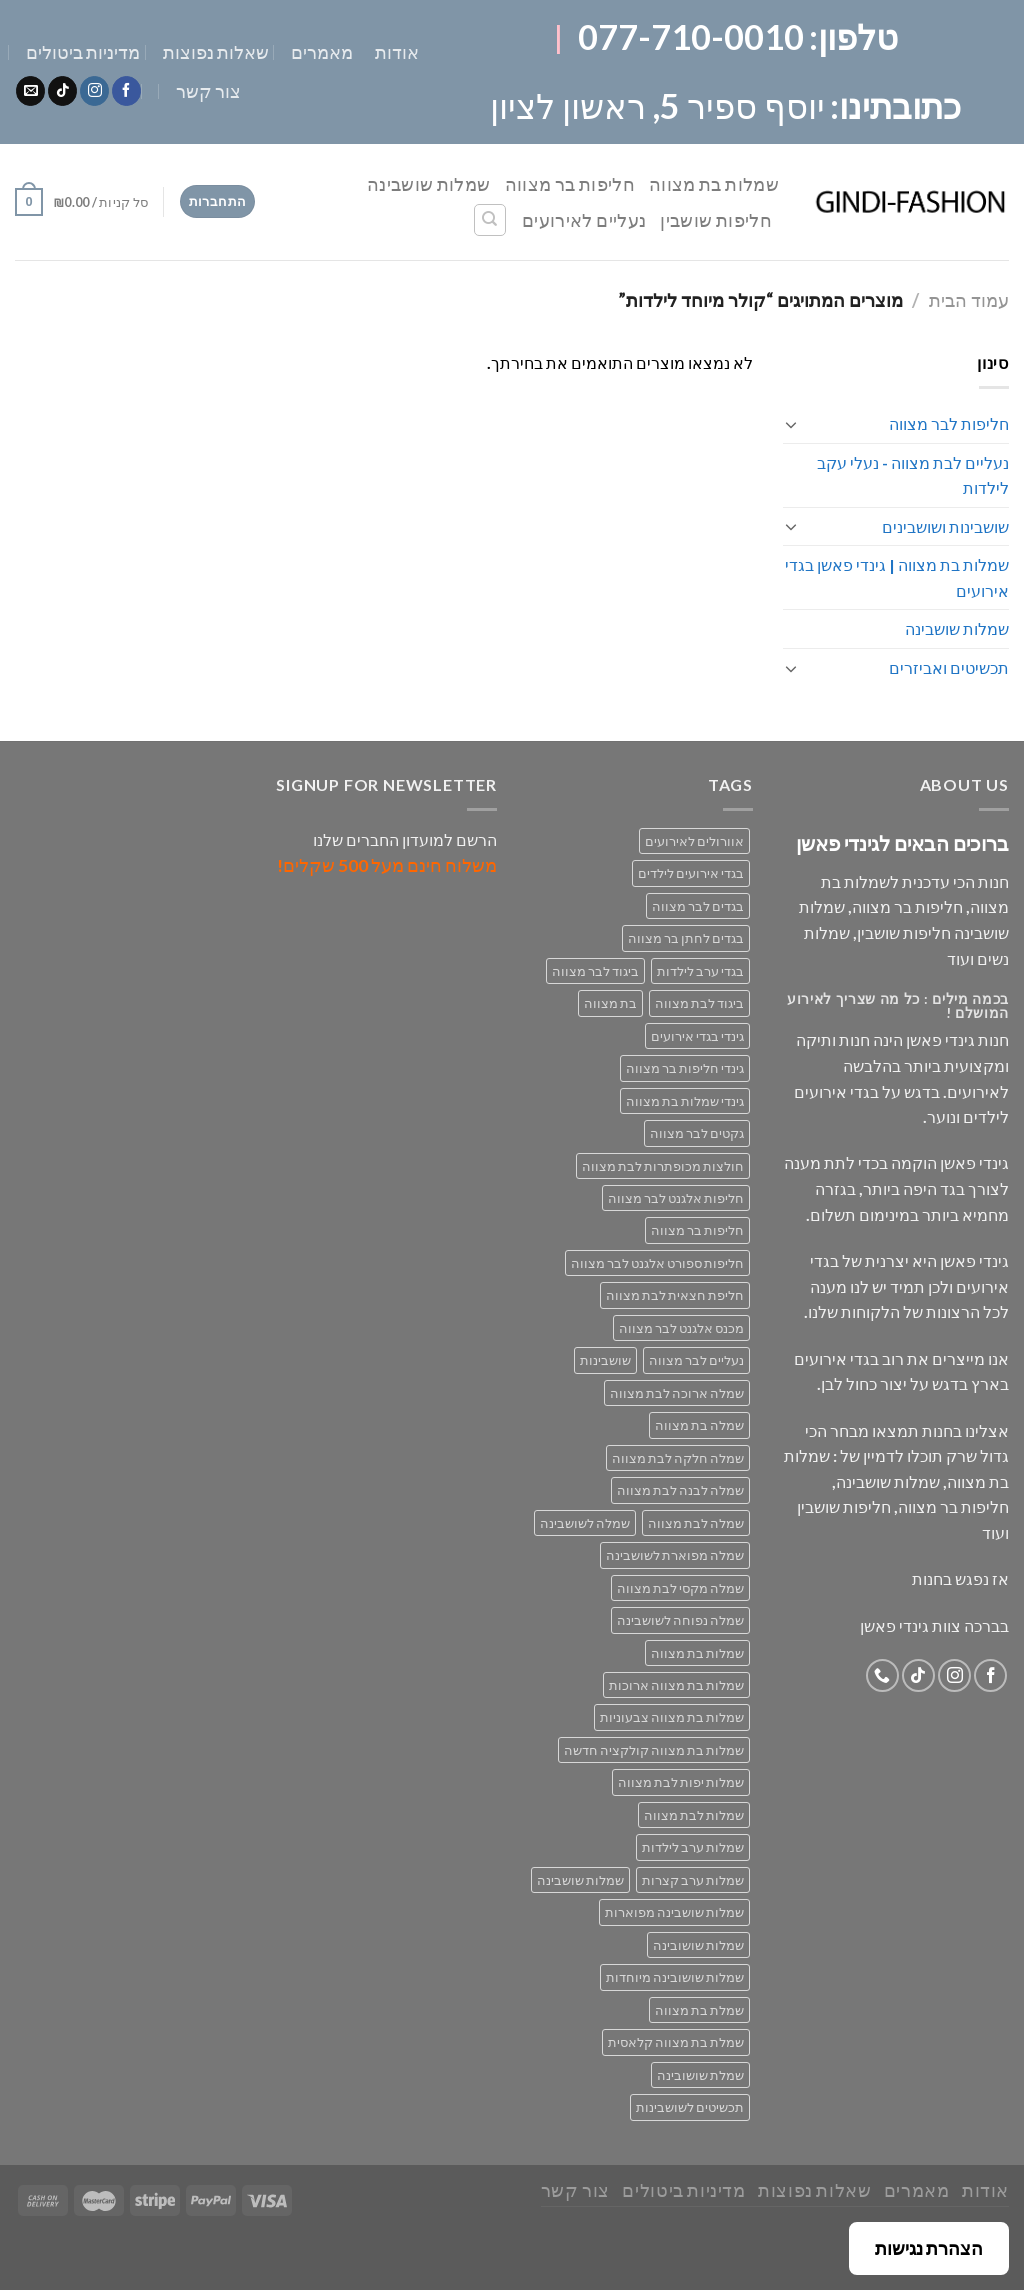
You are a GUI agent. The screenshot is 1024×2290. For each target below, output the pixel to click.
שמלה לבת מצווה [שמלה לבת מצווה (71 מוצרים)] (696, 1523)
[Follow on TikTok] (62, 91)
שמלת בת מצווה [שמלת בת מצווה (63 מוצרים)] (699, 2010)
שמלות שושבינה (429, 184)
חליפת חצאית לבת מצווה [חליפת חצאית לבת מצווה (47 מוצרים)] (675, 1295)
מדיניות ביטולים (83, 52)
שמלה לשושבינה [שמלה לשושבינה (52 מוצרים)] (585, 1523)
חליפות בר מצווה (570, 184)
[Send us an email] (30, 91)
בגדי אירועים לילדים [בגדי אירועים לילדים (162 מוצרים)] (691, 873)
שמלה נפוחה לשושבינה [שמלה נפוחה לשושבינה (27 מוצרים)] (680, 1620)
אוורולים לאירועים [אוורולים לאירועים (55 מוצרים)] (694, 841)
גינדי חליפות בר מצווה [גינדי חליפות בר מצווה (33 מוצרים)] (685, 1068)
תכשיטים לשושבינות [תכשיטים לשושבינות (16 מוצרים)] (690, 2107)
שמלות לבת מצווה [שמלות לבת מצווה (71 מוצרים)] (694, 1815)
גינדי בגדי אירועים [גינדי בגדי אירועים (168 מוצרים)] (697, 1036)
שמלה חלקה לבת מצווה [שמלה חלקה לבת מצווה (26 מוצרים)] (678, 1458)
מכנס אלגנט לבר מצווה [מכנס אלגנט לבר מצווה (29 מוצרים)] (681, 1328)
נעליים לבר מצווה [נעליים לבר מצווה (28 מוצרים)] (696, 1360)
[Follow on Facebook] (126, 91)
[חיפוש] (490, 220)
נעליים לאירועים (584, 220)
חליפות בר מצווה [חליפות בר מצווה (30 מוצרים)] (697, 1230)
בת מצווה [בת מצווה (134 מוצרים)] (610, 1003)
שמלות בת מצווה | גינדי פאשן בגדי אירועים (897, 577)
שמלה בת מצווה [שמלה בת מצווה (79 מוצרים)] (699, 1425)
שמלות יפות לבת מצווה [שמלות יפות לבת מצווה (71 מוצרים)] (681, 1782)
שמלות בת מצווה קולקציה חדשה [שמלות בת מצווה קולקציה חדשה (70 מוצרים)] (654, 1750)
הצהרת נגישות (929, 2248)
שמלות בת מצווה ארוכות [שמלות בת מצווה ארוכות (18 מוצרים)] (676, 1685)
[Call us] (882, 1675)
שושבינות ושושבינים (945, 526)
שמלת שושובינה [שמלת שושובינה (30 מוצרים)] (700, 2075)
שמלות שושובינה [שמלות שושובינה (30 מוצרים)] (698, 1945)
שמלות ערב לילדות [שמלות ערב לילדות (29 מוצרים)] (693, 1847)
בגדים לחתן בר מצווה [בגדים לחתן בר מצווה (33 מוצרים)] (686, 938)
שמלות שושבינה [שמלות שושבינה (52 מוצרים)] (580, 1880)
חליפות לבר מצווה (949, 423)
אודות (397, 52)
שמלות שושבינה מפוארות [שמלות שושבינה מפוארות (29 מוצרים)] (674, 1912)
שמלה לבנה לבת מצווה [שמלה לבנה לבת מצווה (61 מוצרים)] (680, 1490)
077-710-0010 (691, 36)
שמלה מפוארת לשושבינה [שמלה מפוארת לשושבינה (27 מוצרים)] (675, 1555)
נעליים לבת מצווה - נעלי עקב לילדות (913, 475)
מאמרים (322, 52)
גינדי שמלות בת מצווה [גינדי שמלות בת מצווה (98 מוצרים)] (685, 1101)
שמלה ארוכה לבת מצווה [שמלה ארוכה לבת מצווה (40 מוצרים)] (677, 1393)
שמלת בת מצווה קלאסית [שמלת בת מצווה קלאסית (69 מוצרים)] (676, 2042)
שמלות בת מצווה (714, 184)
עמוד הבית (969, 300)
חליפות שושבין (716, 220)
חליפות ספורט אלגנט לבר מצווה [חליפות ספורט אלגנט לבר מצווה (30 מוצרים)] (657, 1263)
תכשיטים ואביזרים (949, 667)
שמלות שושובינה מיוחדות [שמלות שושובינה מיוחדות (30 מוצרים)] (675, 1977)
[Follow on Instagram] (94, 91)
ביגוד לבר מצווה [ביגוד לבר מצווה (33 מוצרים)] (595, 971)
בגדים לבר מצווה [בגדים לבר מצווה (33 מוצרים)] (698, 906)
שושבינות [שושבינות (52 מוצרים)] (605, 1360)
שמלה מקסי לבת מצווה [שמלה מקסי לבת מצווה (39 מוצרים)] (680, 1588)
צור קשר (208, 91)
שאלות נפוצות (216, 52)
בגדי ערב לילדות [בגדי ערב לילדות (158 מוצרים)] (700, 971)
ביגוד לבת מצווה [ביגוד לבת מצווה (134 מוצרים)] (699, 1003)
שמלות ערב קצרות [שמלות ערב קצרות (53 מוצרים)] (693, 1880)
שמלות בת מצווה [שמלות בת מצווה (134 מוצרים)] (697, 1653)
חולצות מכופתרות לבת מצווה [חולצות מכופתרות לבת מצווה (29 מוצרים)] (663, 1166)
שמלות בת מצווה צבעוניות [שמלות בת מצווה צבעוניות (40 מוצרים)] (672, 1717)
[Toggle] (791, 424)
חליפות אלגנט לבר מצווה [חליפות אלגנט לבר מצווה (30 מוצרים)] (676, 1198)
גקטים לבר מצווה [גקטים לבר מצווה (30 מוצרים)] (697, 1133)
